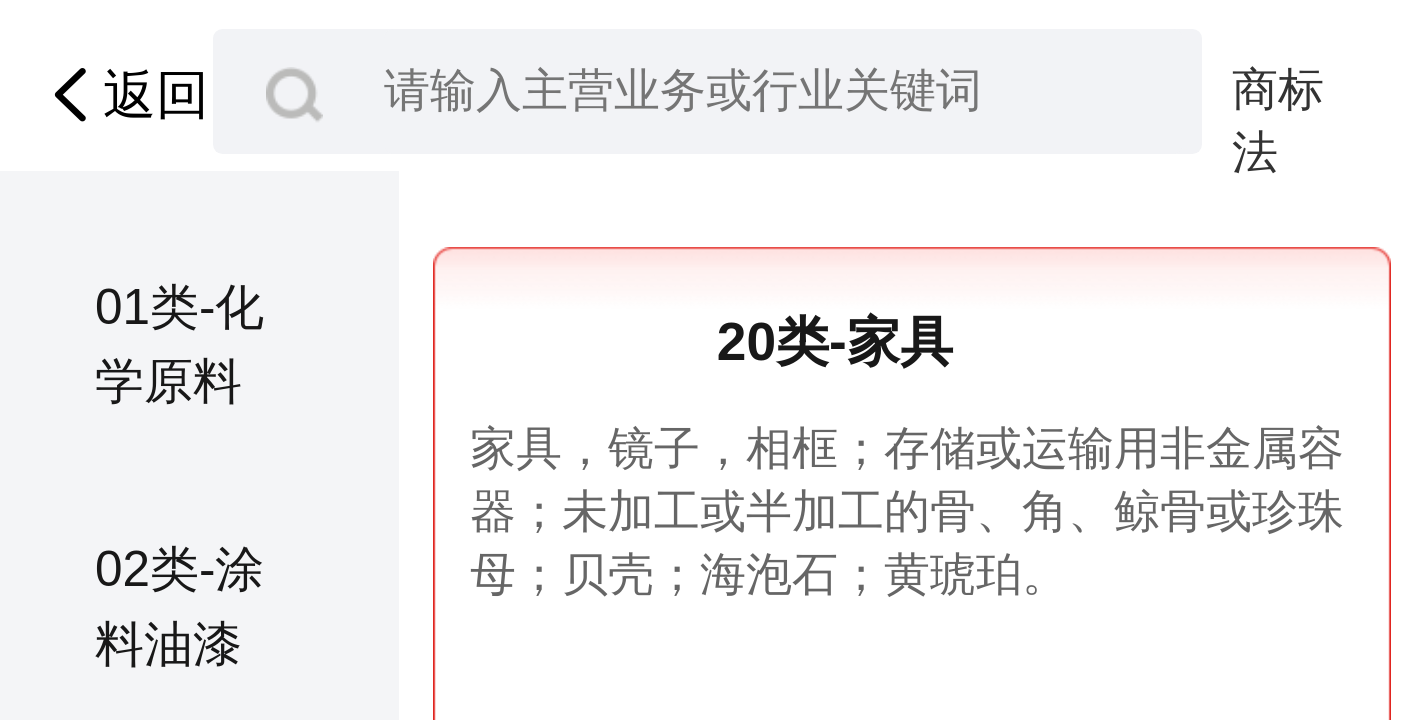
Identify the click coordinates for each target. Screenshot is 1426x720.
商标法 (1278, 93)
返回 (123, 95)
